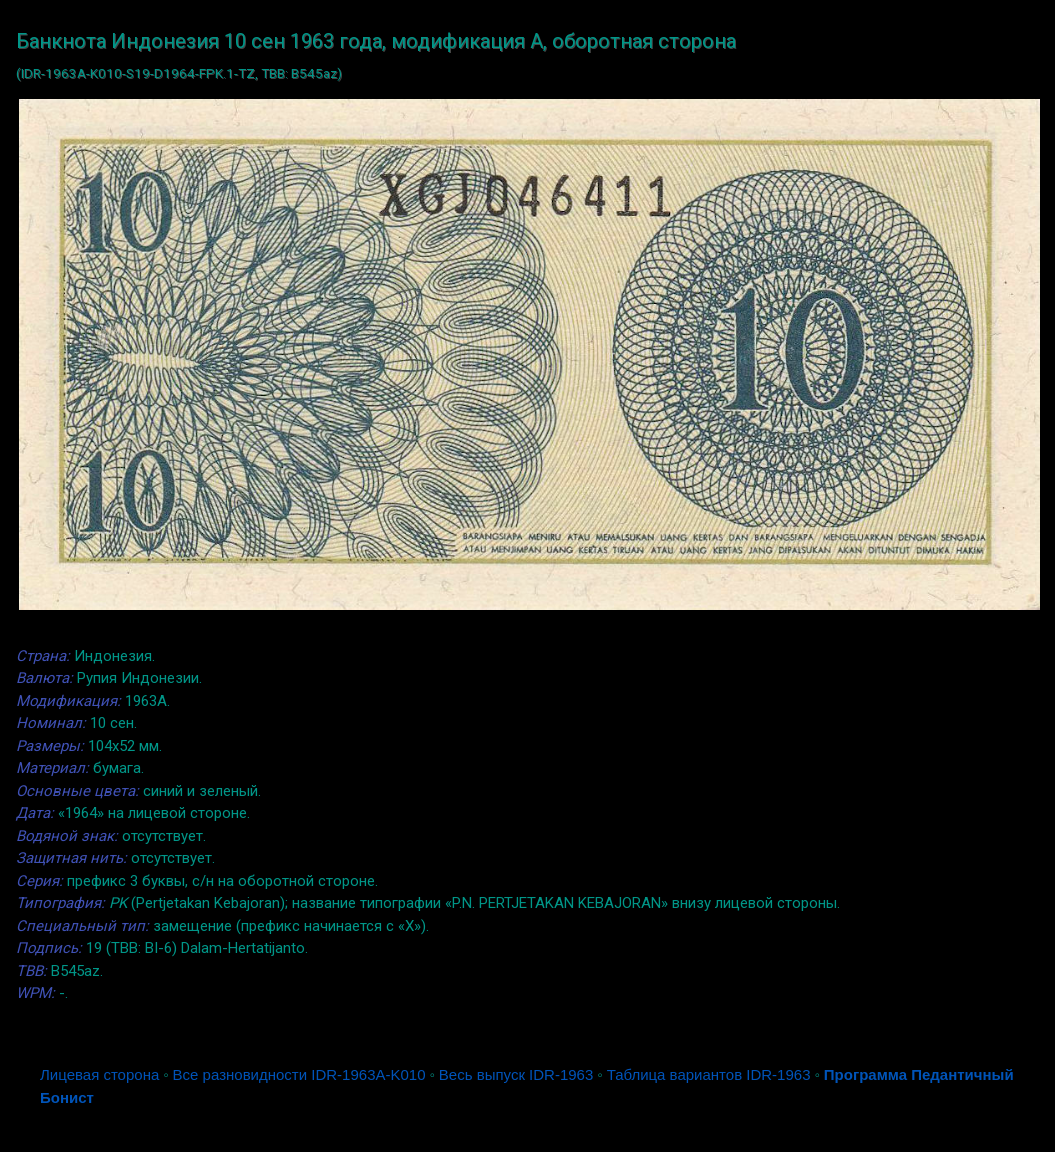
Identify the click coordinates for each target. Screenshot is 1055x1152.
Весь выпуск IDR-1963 (516, 1074)
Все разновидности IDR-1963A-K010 (299, 1074)
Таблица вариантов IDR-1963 (709, 1074)
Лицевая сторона (99, 1074)
